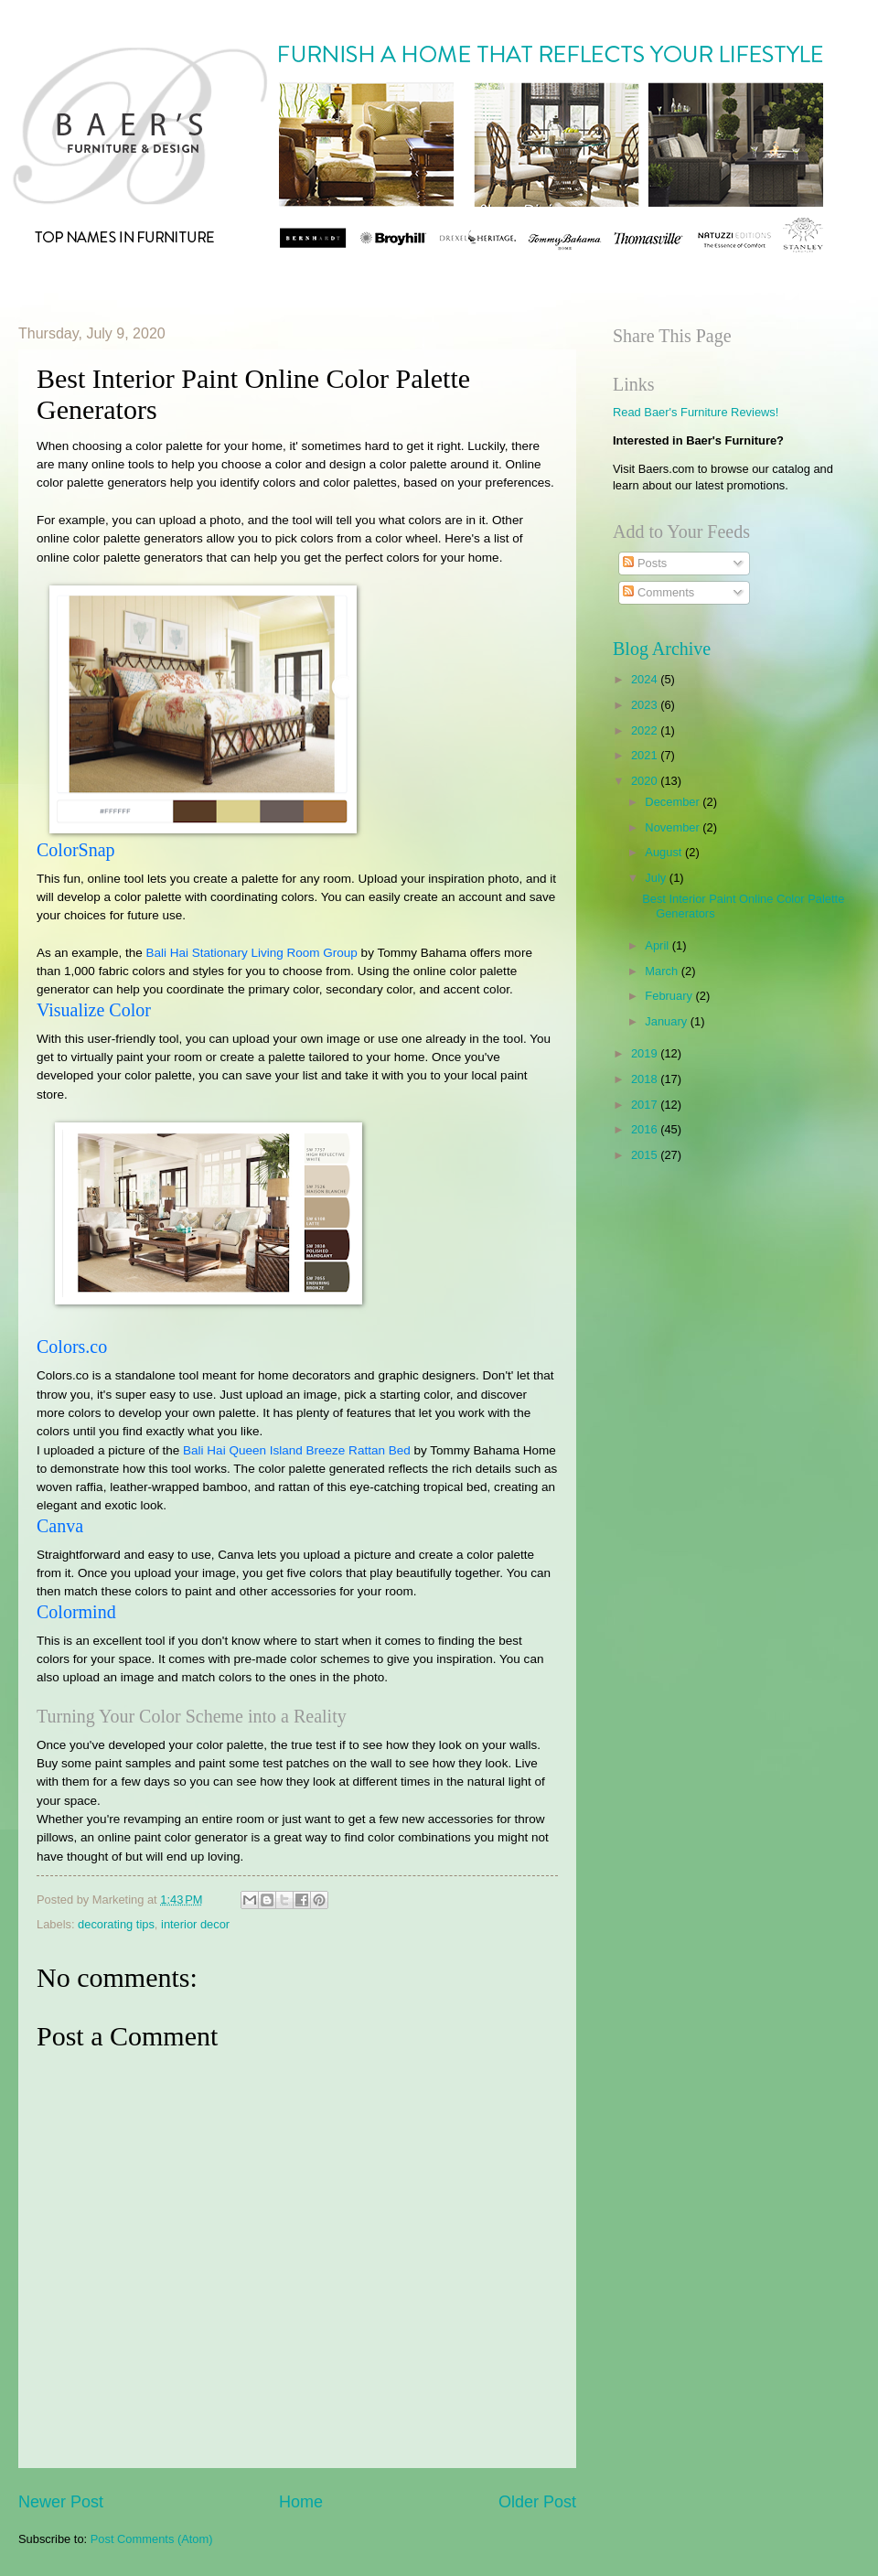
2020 (645, 781)
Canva (60, 1526)
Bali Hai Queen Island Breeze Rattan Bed (297, 1450)
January (667, 1021)
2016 (645, 1129)
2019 (645, 1053)
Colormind (76, 1612)
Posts (645, 563)
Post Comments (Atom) (152, 2539)
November (673, 827)
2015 (645, 1155)
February (670, 996)
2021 (645, 755)
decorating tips (116, 1924)
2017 (645, 1104)
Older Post (537, 2502)
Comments (658, 592)
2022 (645, 730)
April (658, 945)
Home (301, 2502)
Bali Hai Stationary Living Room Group (251, 953)
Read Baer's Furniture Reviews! (695, 412)
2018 (645, 1079)
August (665, 852)
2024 (645, 679)
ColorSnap (76, 850)
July (657, 878)
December (673, 802)
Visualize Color (94, 1010)
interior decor (195, 1924)
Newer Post (60, 2502)
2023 (645, 705)
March (662, 971)
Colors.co (72, 1346)
